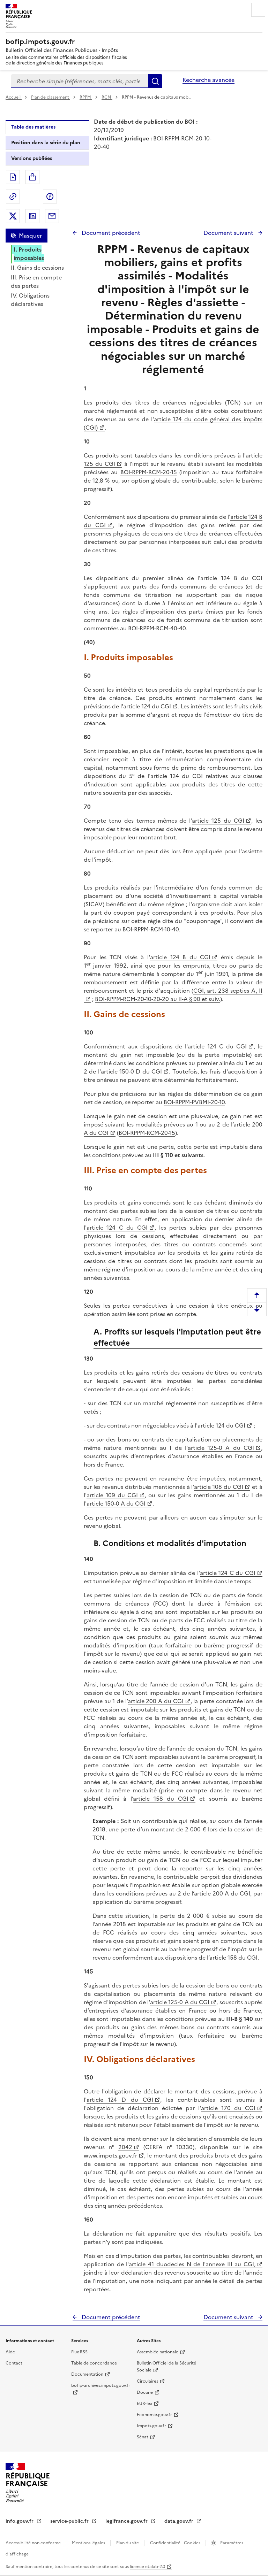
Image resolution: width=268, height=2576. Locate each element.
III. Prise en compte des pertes (36, 281)
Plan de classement (50, 97)
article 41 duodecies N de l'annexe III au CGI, (192, 2264)
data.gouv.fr (179, 2521)
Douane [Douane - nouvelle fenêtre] (145, 2392)
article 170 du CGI (228, 2108)
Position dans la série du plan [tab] (45, 142)
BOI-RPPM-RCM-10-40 (150, 929)
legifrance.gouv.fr (127, 2521)
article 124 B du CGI (180, 957)
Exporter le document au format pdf (13, 177)
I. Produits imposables (29, 253)
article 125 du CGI (218, 820)
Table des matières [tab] (33, 127)
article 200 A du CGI (156, 1701)
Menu (258, 10)
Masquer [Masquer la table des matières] (30, 235)
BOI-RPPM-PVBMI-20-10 (194, 1102)
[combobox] (79, 81)
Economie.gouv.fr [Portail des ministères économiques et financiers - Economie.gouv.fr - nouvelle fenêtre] (154, 2415)
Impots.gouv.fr (151, 2426)
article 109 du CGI (112, 1495)
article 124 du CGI (147, 706)
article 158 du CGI (161, 1798)
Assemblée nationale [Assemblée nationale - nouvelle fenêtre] (157, 2352)
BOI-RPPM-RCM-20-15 (148, 472)
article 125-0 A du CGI (221, 1448)
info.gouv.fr (20, 2521)
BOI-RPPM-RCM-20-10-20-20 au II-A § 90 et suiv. (157, 999)
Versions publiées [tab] (31, 158)
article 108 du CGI (218, 1487)
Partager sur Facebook (50, 196)
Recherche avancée (208, 80)
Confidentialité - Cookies (175, 2543)
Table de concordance (94, 2363)
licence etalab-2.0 (147, 2566)
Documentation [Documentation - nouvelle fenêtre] (87, 2374)
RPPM (86, 97)
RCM (107, 97)
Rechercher (155, 81)
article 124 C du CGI (217, 1046)
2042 (125, 2147)
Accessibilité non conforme (34, 2543)
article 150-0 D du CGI (131, 1071)
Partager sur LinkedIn (32, 216)
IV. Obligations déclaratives (30, 299)
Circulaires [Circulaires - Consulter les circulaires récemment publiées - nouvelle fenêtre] (147, 2381)
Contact (14, 2363)
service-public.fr (70, 2521)
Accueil (14, 97)
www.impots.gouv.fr (110, 2155)
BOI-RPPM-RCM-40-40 (157, 628)
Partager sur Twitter (13, 216)
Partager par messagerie (52, 216)
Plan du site (128, 2543)
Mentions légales (89, 2543)
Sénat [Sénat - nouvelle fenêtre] (142, 2437)
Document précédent (110, 233)
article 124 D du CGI (120, 2100)
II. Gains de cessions (37, 267)
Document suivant (229, 233)
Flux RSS (79, 2352)
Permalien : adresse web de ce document (13, 196)
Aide (10, 2352)
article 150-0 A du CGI (116, 1503)
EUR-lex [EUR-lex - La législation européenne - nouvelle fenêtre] (144, 2403)
